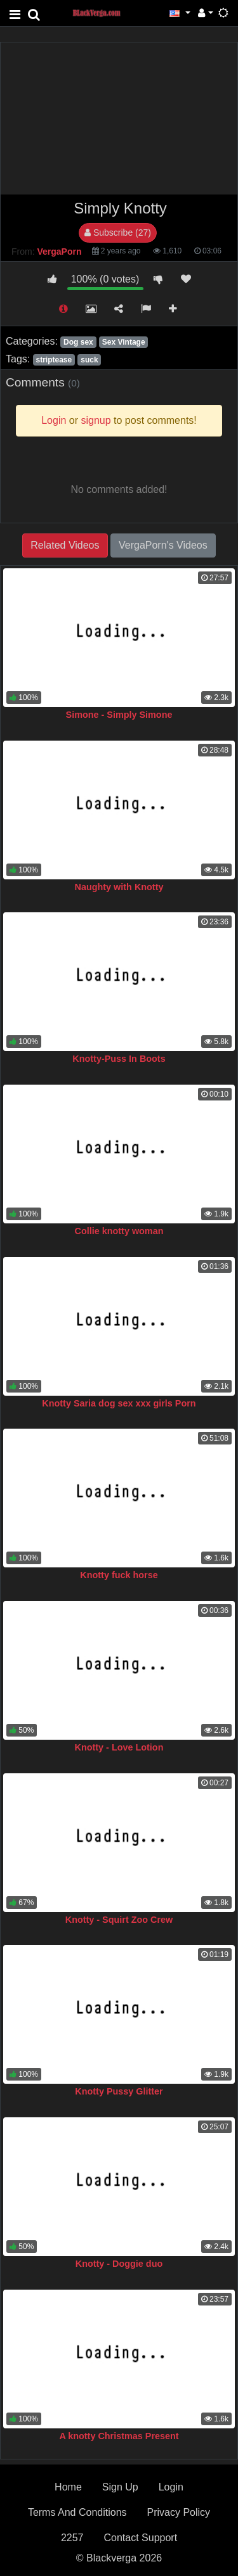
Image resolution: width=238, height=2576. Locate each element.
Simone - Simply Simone (119, 715)
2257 (72, 2537)
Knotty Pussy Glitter (118, 2091)
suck (89, 359)
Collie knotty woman (119, 1231)
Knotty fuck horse (118, 1575)
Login (171, 2487)
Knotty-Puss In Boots (118, 1059)
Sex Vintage (123, 342)
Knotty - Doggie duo (119, 2264)
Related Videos (64, 545)
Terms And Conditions (77, 2512)
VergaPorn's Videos (163, 545)
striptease (54, 359)
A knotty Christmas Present (118, 2436)
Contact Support (140, 2537)
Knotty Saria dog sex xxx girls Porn (118, 1403)
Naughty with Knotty (119, 887)
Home (68, 2487)
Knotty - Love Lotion (119, 1747)
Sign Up (120, 2487)
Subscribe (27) (117, 232)
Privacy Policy (179, 2512)
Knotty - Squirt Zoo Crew (119, 1920)
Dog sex (78, 342)
